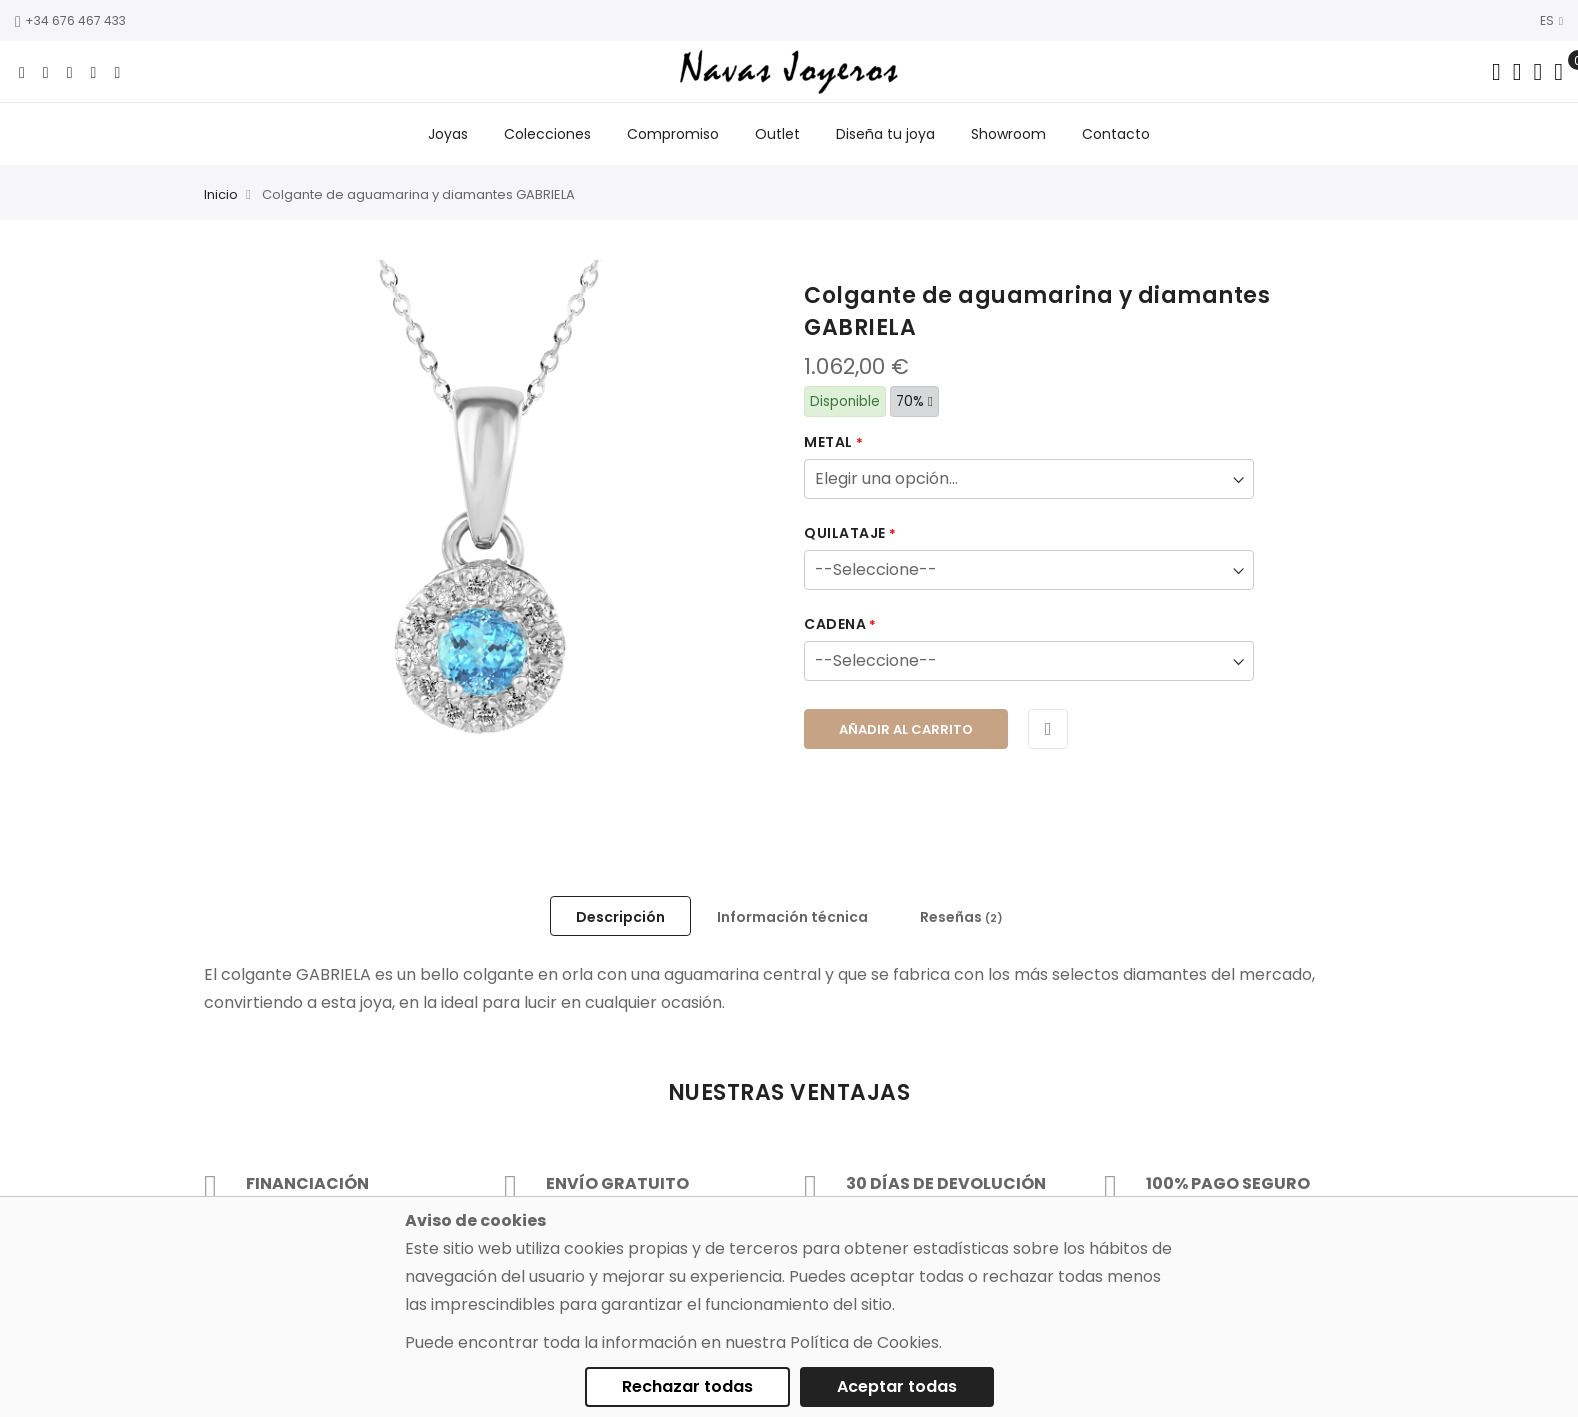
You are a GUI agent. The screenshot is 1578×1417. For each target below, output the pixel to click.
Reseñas (961, 917)
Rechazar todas (687, 1386)
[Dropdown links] (1517, 72)
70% (914, 401)
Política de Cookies (864, 1342)
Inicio (221, 195)
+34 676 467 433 (70, 20)
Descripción (620, 917)
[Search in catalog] (1496, 72)
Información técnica (792, 917)
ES (1551, 20)
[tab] (620, 916)
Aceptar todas (897, 1386)
